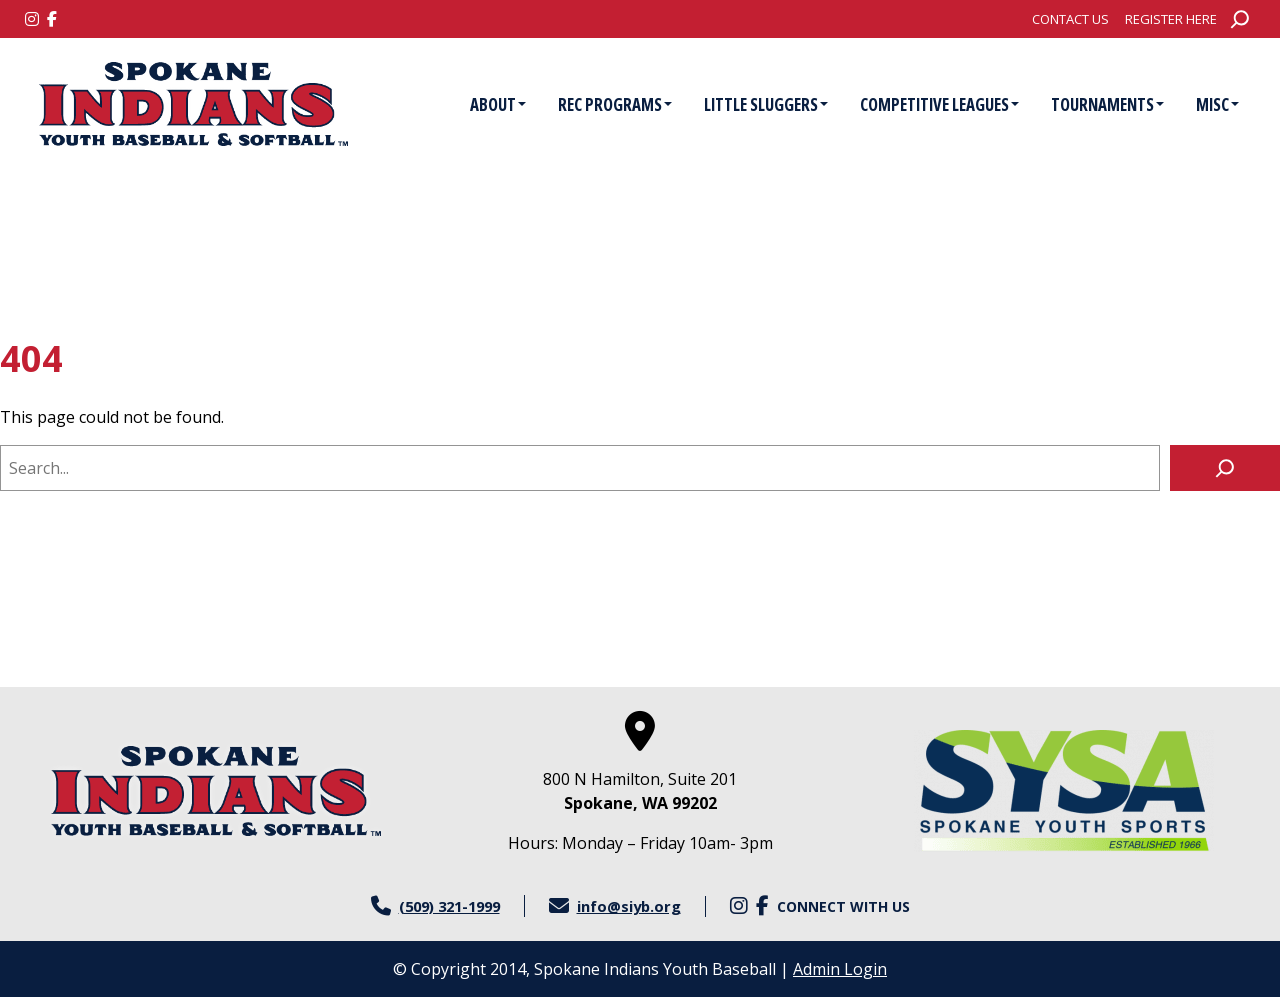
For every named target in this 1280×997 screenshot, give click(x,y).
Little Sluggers (766, 104)
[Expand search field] (1240, 19)
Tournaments (1107, 104)
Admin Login (840, 969)
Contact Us (1070, 19)
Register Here (1171, 19)
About (498, 104)
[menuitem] (1070, 19)
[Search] (1225, 468)
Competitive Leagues (939, 104)
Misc (1217, 104)
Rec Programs (615, 104)
